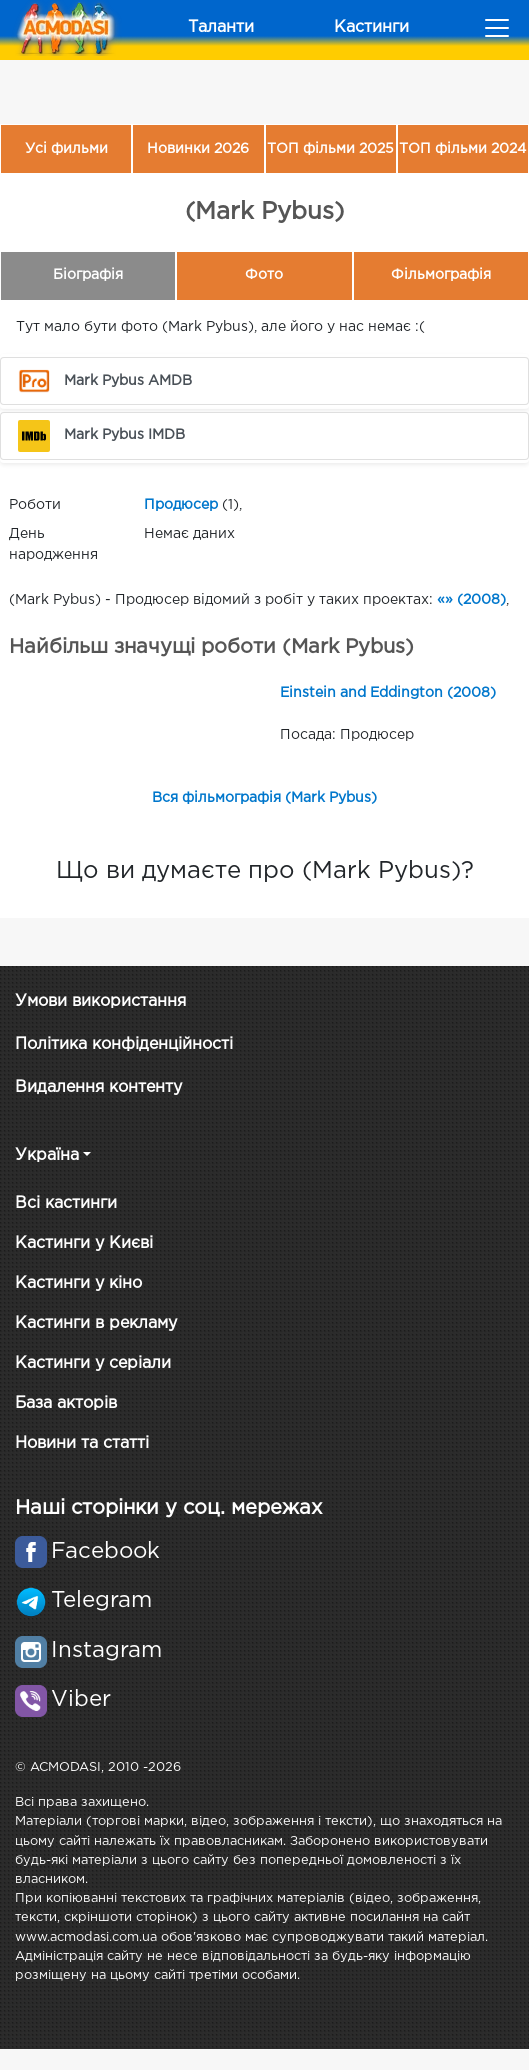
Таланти (221, 27)
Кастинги (371, 27)
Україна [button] (47, 1155)
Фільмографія (441, 275)
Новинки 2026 (198, 149)
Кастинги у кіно (78, 1283)
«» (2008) (471, 600)
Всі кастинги (66, 1203)
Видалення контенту (98, 1087)
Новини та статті (82, 1443)
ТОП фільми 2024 (462, 149)
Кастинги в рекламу (96, 1323)
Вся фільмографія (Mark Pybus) (264, 798)
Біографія (88, 275)
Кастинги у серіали (93, 1363)
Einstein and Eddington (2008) (388, 693)
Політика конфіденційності (124, 1044)
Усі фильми (66, 149)
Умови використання (100, 1001)
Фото (264, 275)
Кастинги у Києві (84, 1243)
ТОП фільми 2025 (330, 149)
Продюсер (181, 505)
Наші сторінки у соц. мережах (168, 1508)
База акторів (66, 1403)
